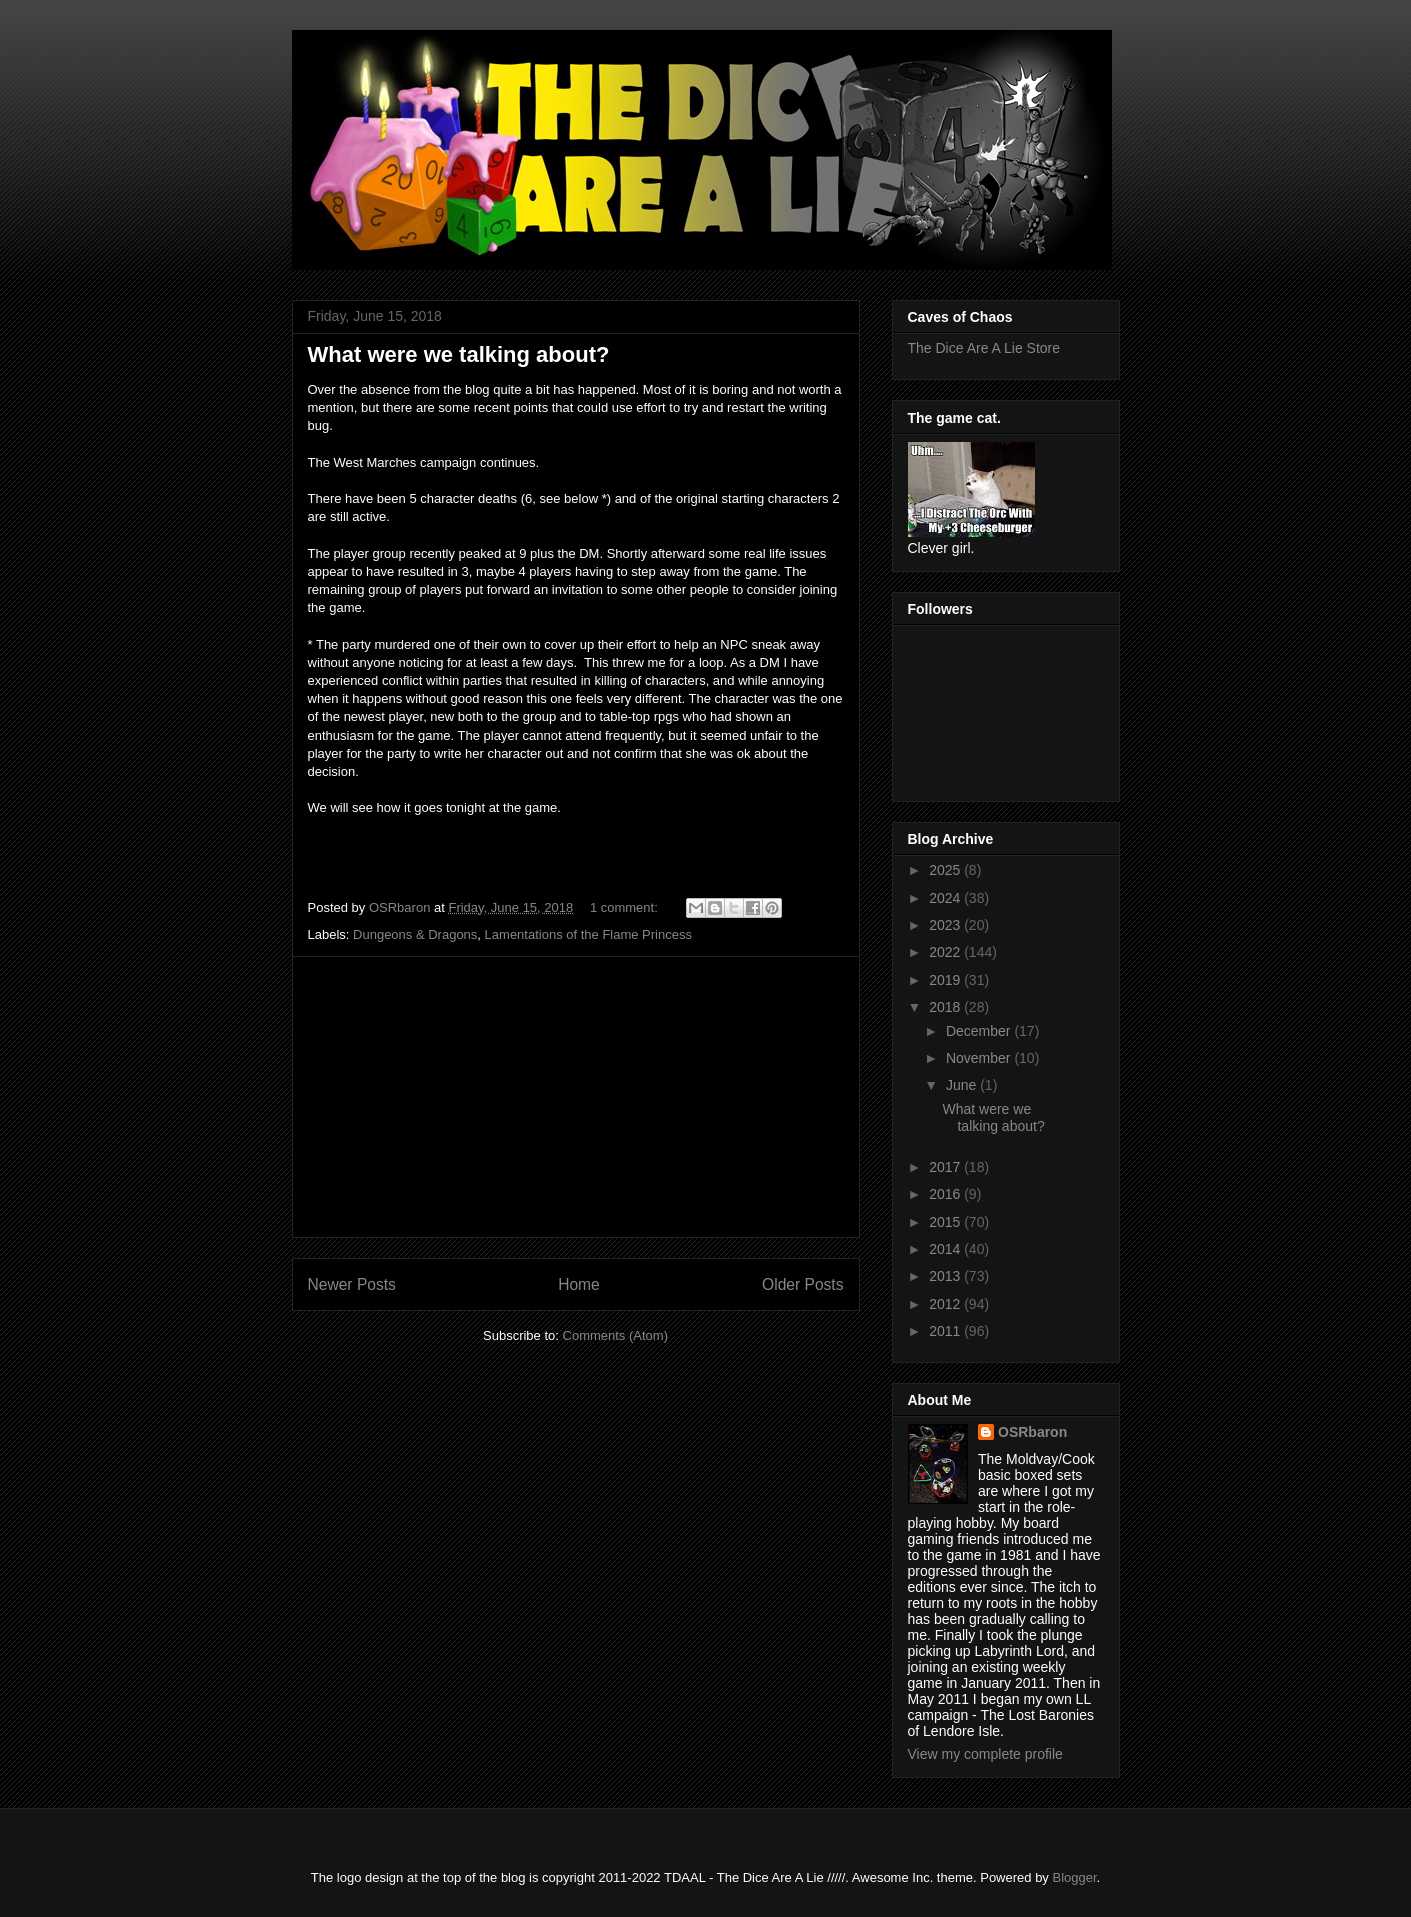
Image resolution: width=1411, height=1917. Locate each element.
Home (579, 1284)
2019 (946, 980)
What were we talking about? (459, 354)
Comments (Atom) (615, 1335)
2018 (946, 1007)
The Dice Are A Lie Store (984, 348)
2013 (946, 1276)
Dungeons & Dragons (415, 934)
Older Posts (802, 1284)
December (980, 1031)
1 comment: (626, 907)
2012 (946, 1304)
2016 (946, 1194)
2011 (946, 1331)
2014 (946, 1249)
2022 (946, 952)
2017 (946, 1167)
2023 (946, 925)
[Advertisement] (576, 1097)
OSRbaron (1032, 1432)
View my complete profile (985, 1754)
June (963, 1085)
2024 (946, 898)
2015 (946, 1222)
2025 (946, 870)
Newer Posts (352, 1284)
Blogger (1074, 1877)
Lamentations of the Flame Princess (588, 934)
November (980, 1058)
